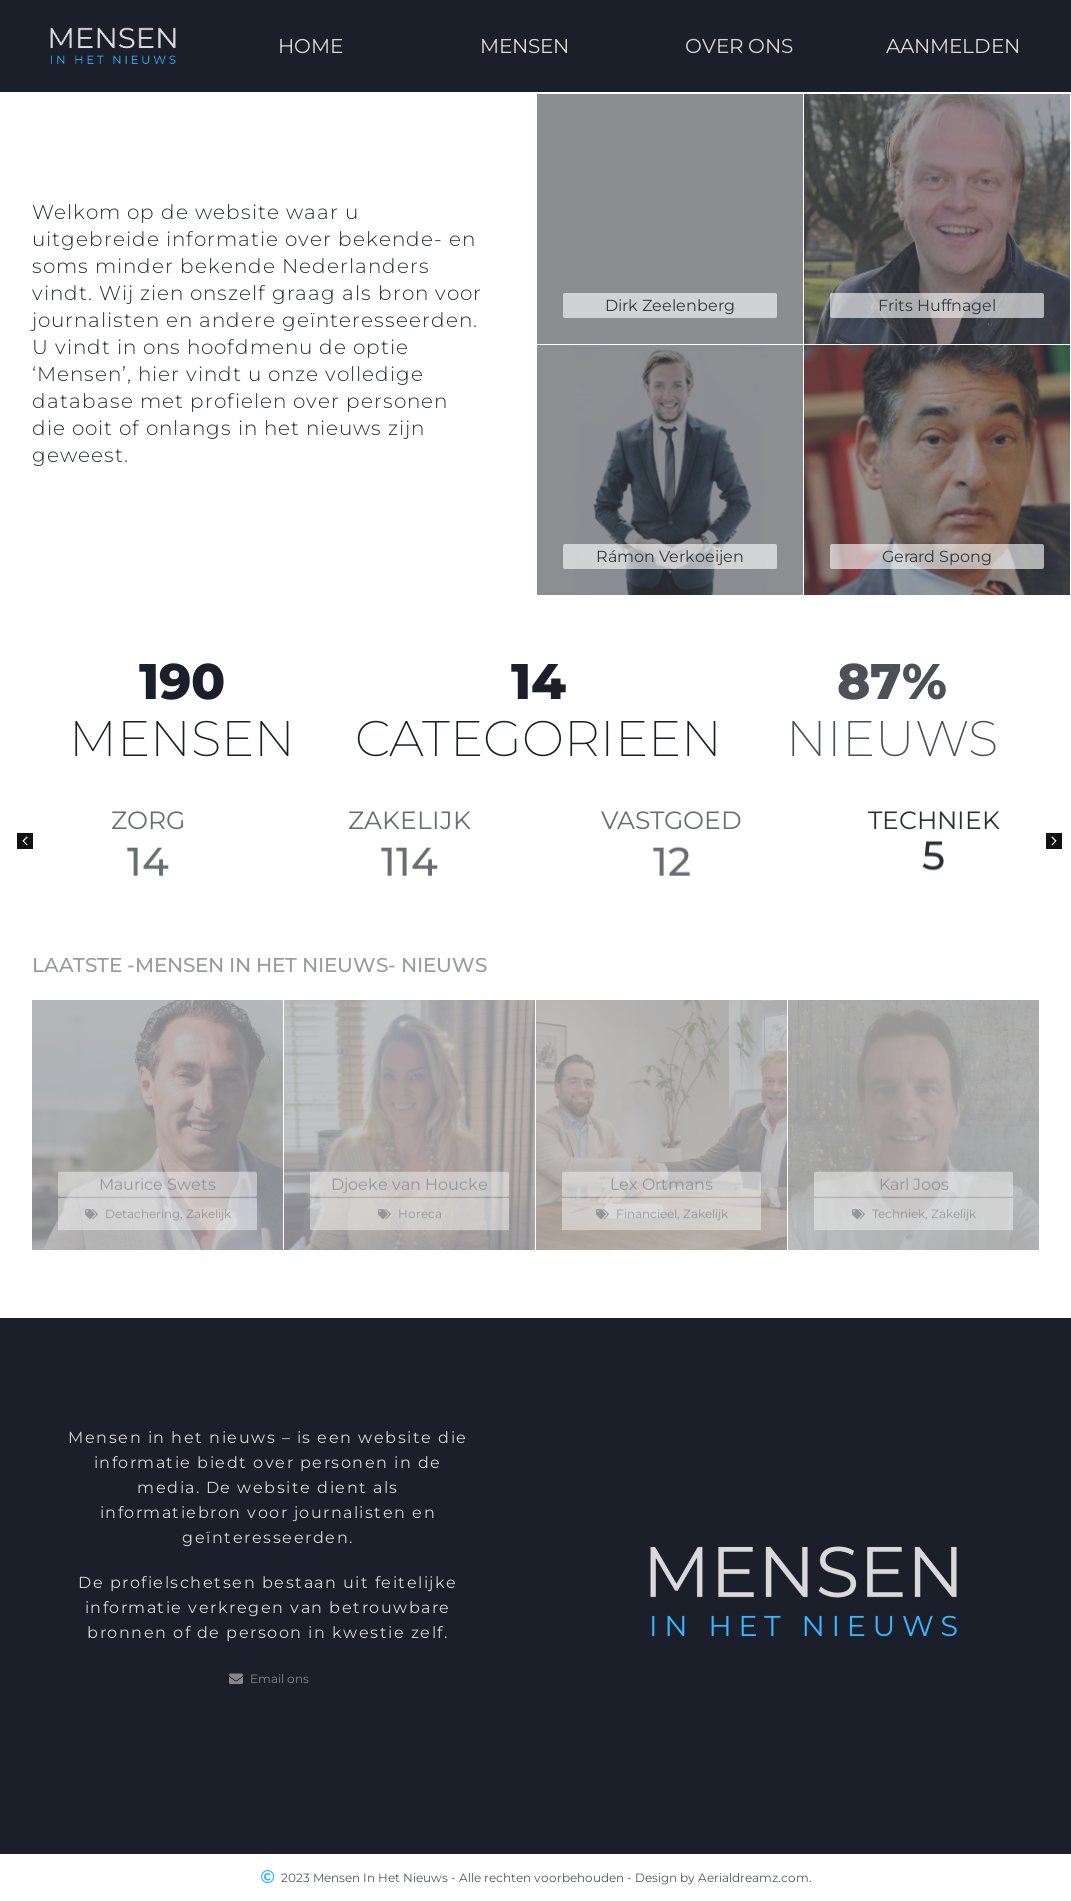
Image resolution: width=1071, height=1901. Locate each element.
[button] (25, 841)
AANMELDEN (954, 38)
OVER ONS (739, 29)
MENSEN (524, 38)
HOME (310, 45)
